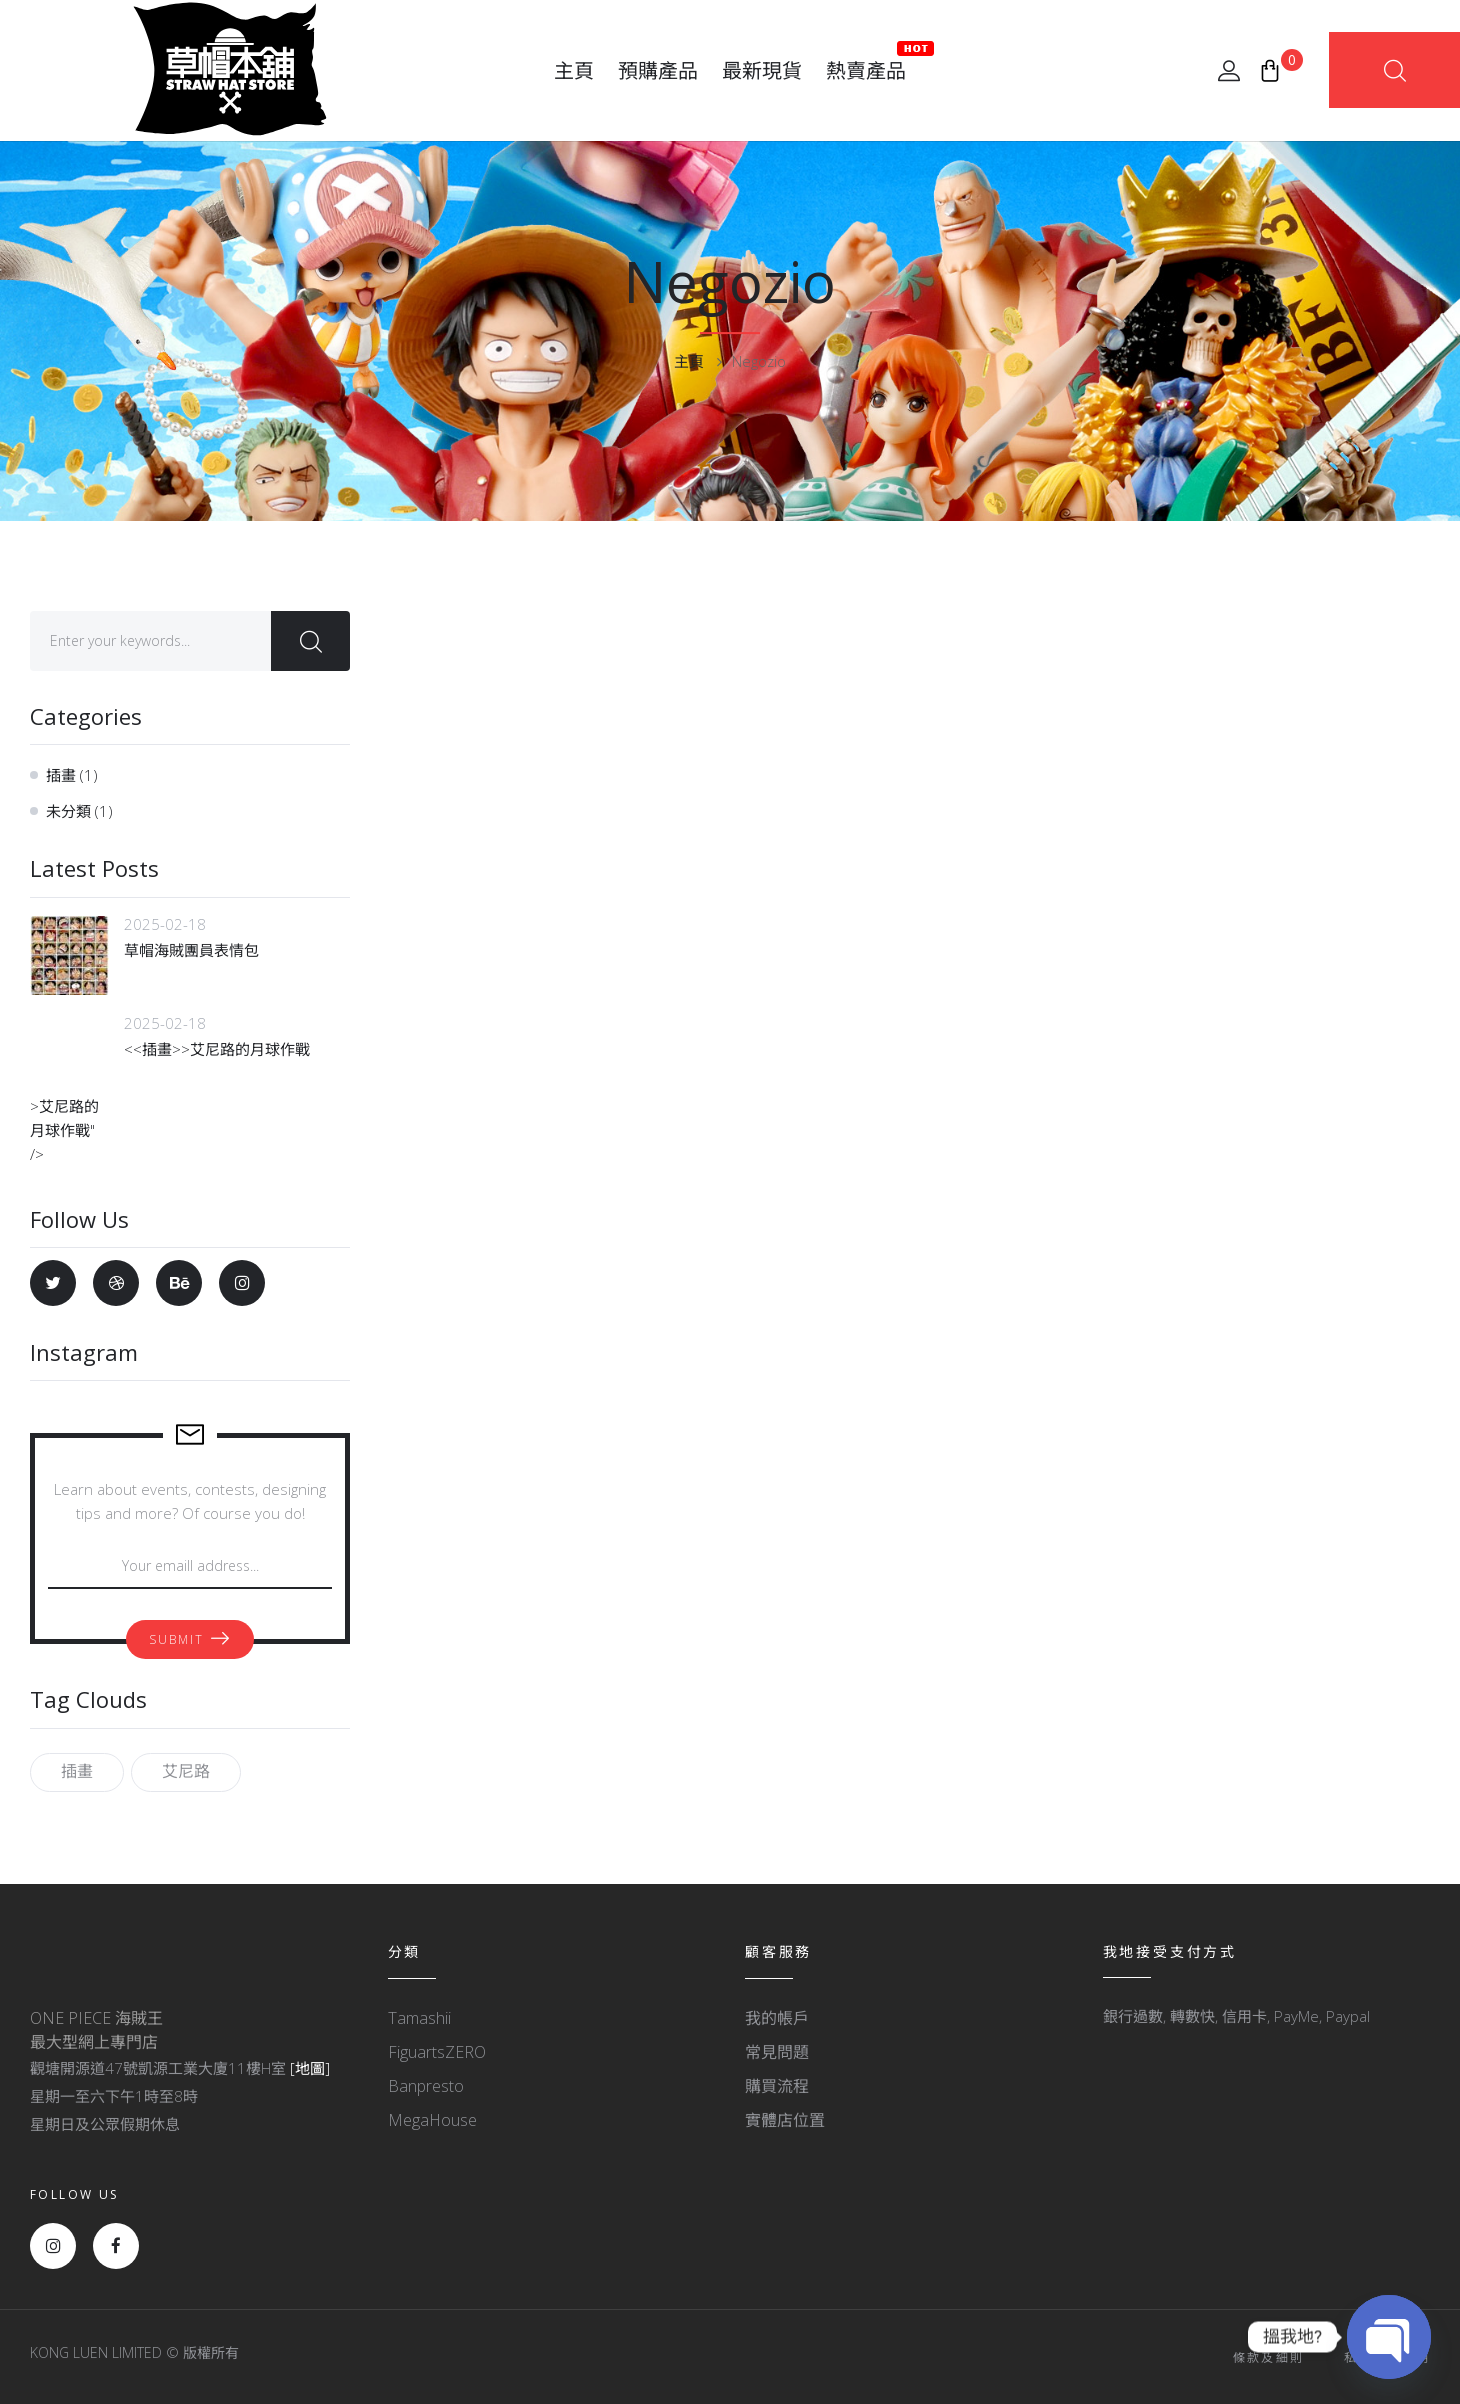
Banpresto (426, 2086)
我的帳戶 (777, 2018)
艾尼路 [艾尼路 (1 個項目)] (186, 1771)
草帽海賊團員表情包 (191, 950)
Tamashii (419, 2018)
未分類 (68, 811)
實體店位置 (785, 2120)
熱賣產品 (866, 62)
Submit (176, 1639)
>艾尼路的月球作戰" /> (69, 1102)
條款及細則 (1269, 2357)
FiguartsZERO (437, 2052)
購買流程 (777, 2086)
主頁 (574, 70)
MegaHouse (432, 2120)
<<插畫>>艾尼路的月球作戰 (217, 1049)
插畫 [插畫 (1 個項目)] (77, 1771)
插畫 (61, 775)
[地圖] (310, 2068)
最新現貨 (762, 70)
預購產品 (658, 70)
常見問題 (777, 2052)
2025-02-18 (165, 924)
